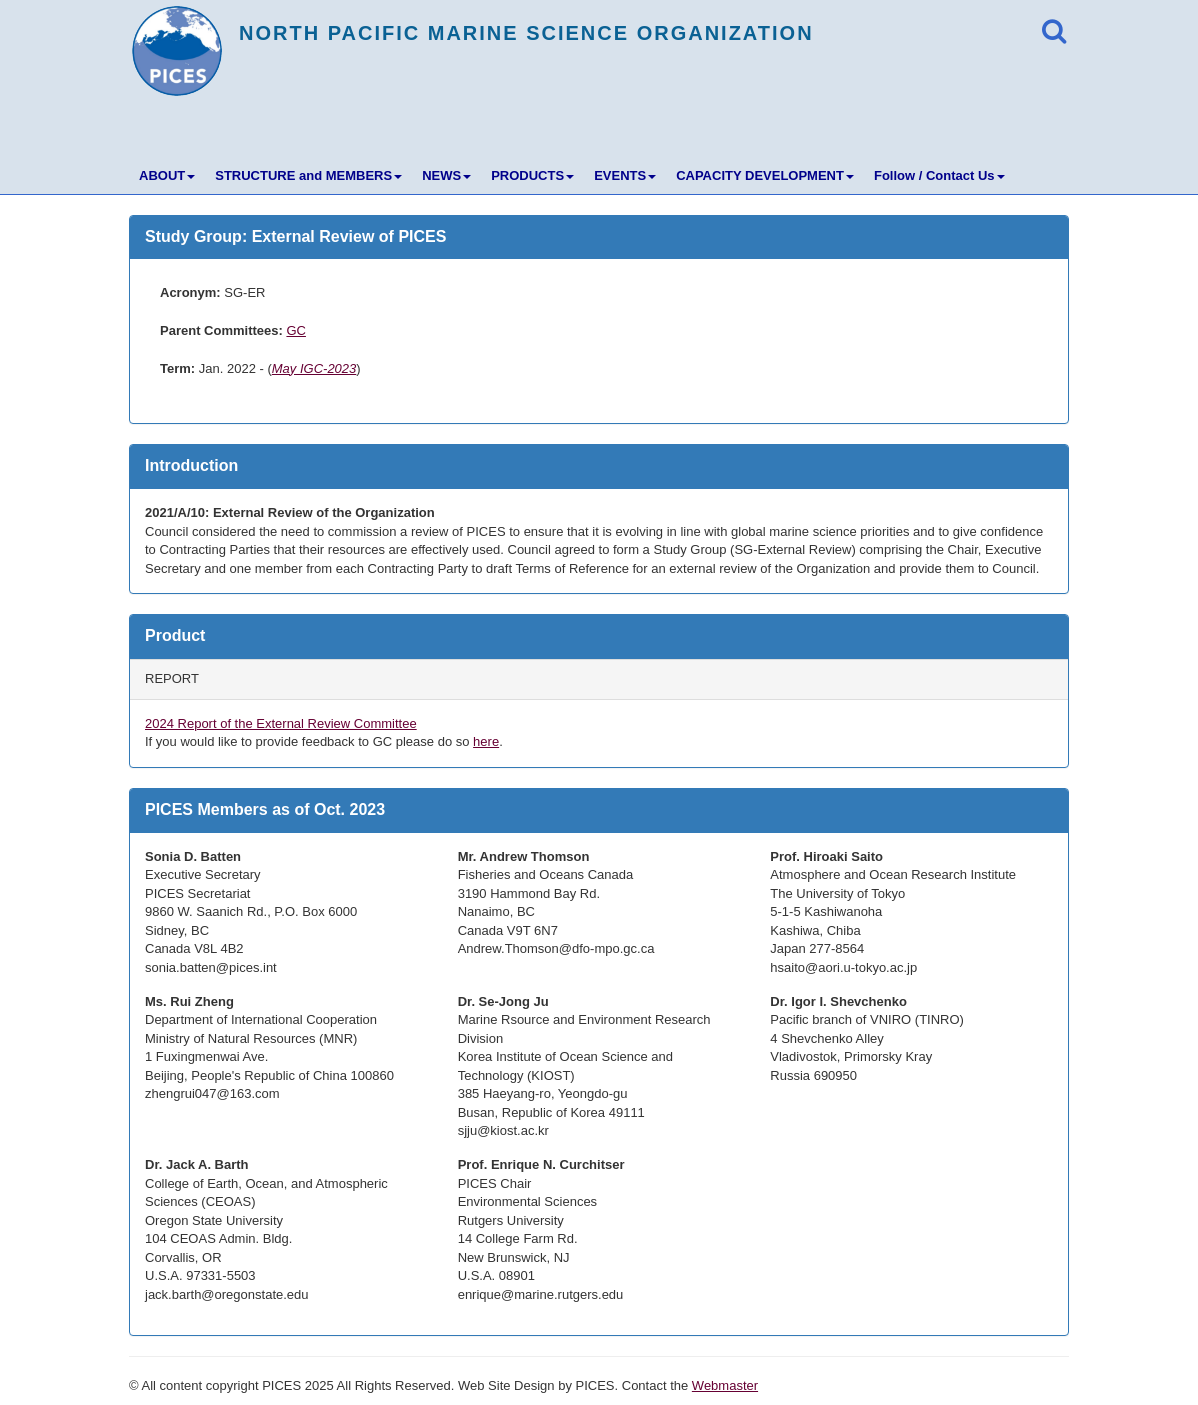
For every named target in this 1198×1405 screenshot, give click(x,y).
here (486, 741)
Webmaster (725, 1385)
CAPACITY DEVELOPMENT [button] (765, 175)
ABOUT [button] (167, 175)
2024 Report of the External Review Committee (281, 723)
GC (296, 330)
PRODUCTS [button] (532, 175)
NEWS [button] (446, 175)
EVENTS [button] (625, 175)
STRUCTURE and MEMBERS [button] (308, 175)
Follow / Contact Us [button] (939, 175)
